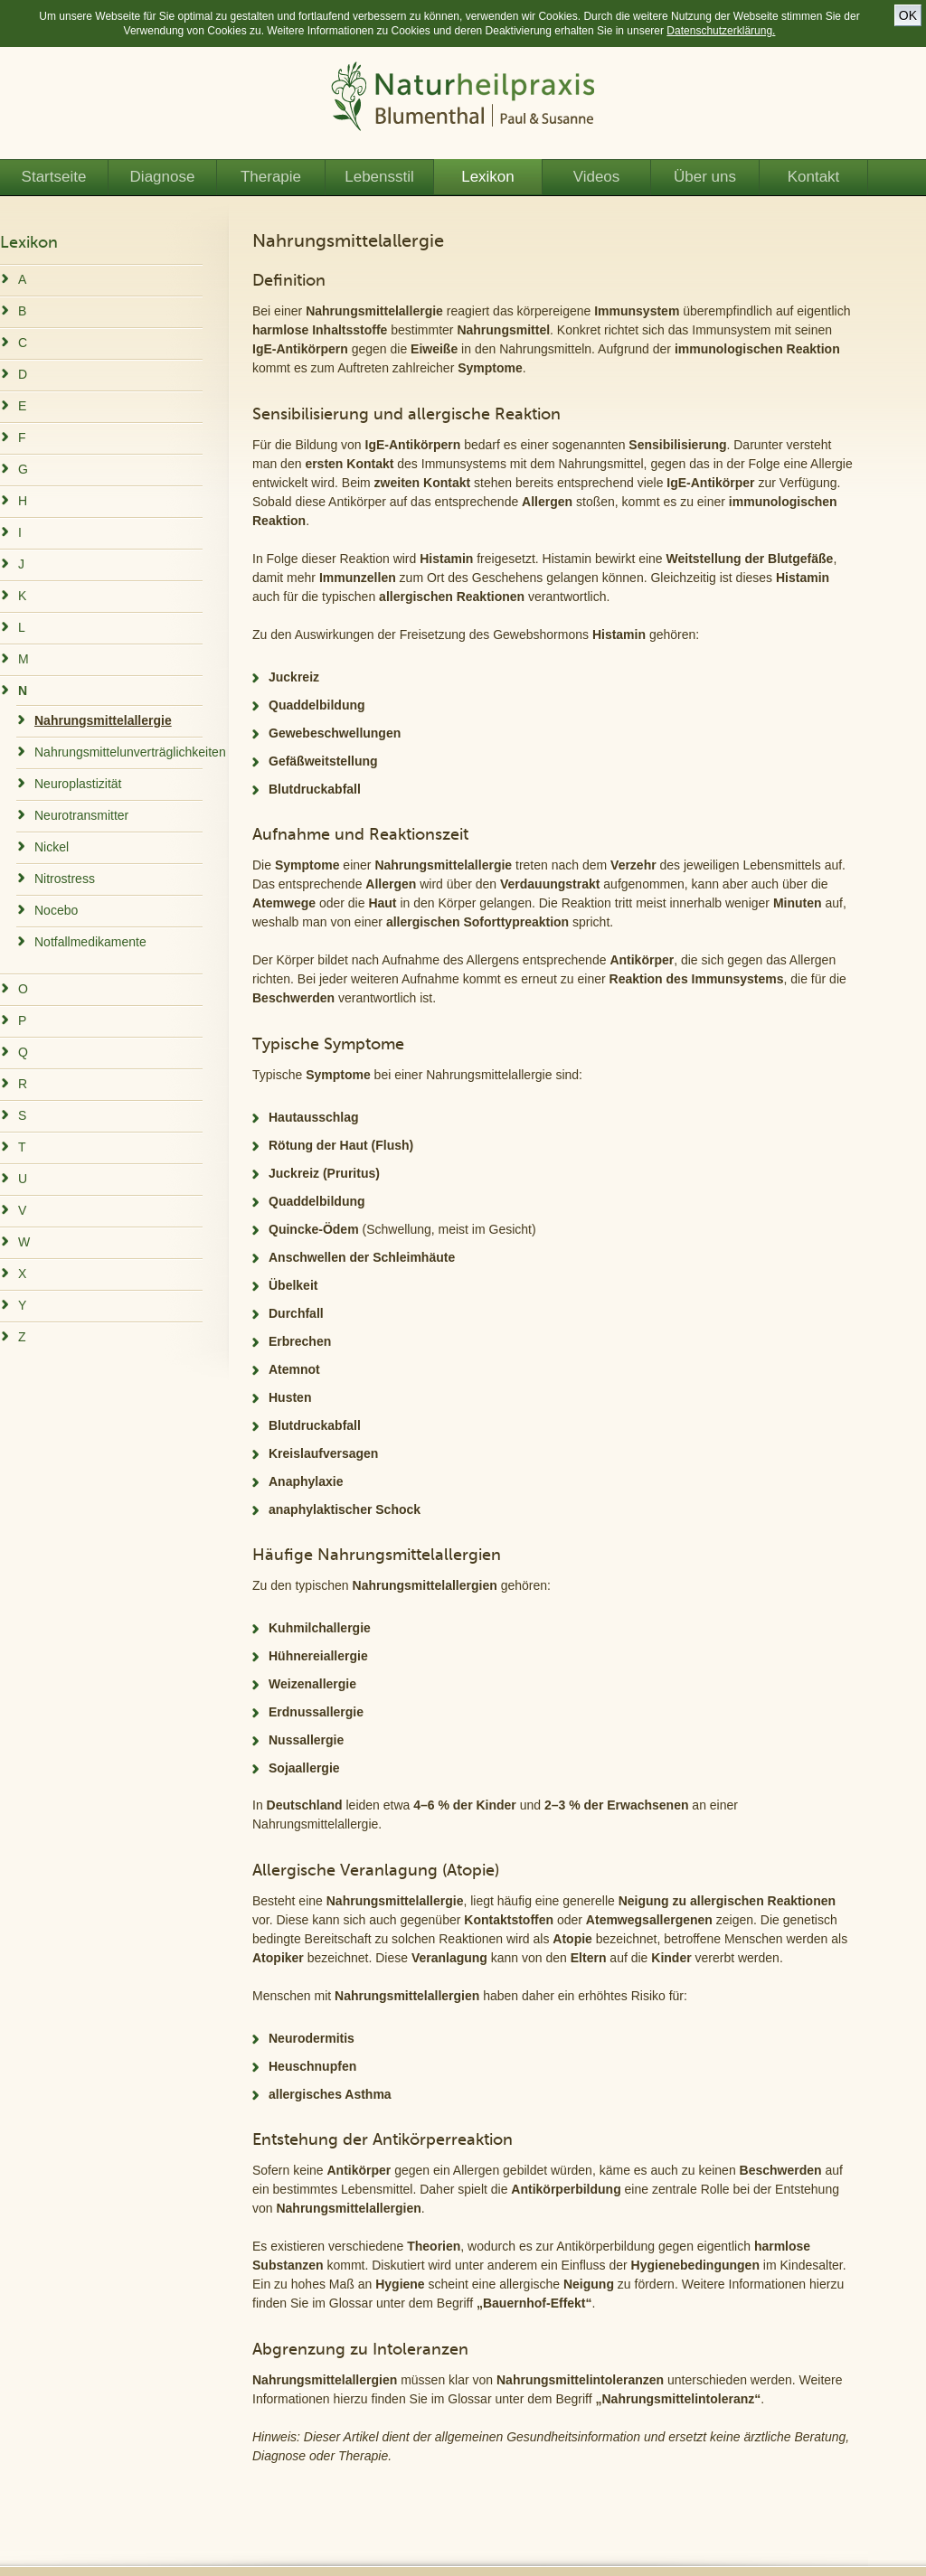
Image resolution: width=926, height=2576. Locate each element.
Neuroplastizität (78, 783)
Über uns (705, 176)
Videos (596, 176)
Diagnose (162, 176)
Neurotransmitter (81, 815)
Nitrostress (64, 878)
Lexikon (488, 176)
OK (908, 15)
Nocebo (56, 910)
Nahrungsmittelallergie (103, 720)
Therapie (271, 176)
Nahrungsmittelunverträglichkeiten (130, 752)
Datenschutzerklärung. (720, 30)
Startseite (54, 176)
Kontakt (814, 176)
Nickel (51, 847)
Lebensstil (379, 176)
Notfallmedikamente (90, 942)
